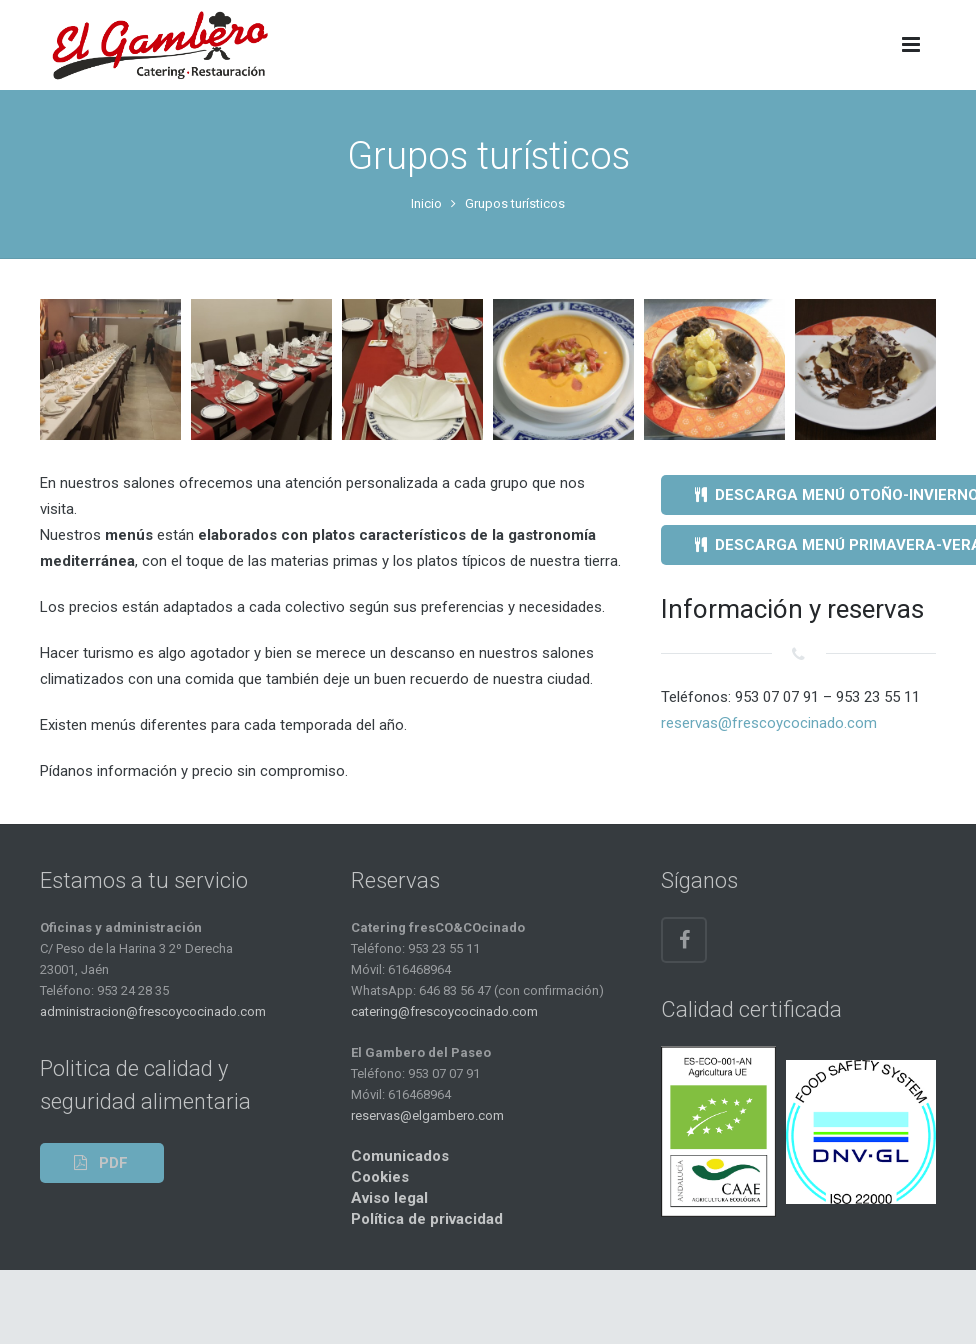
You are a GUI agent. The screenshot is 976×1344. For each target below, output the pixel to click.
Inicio (426, 203)
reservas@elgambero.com (427, 1115)
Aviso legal (389, 1198)
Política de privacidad (427, 1219)
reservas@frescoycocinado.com (769, 723)
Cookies (380, 1177)
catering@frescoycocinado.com (444, 1011)
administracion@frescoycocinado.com (153, 1011)
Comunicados (400, 1156)
